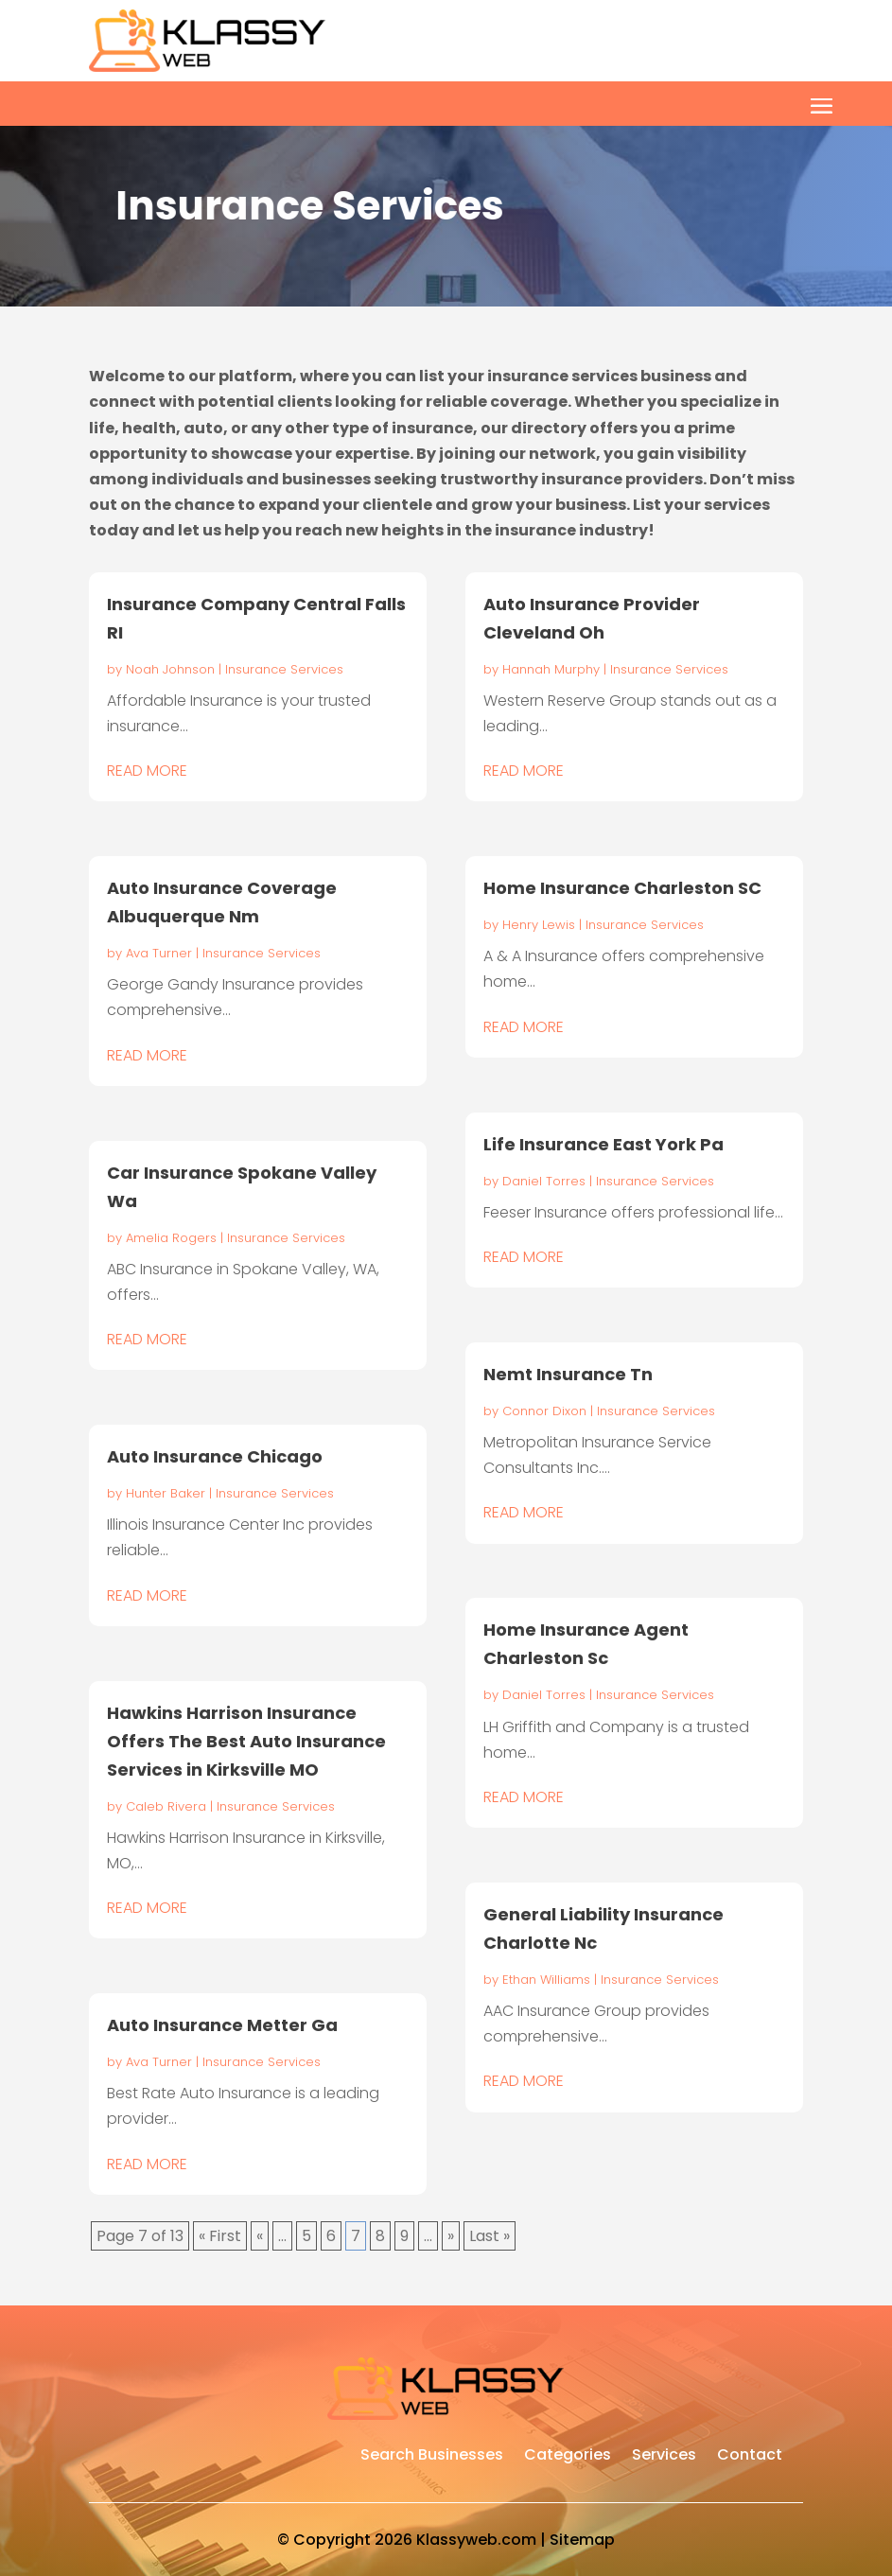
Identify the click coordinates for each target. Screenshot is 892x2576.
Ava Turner (159, 953)
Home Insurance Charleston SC (622, 888)
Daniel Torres (544, 1181)
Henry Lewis (538, 925)
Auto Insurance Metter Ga (222, 2025)
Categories (567, 2456)
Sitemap (582, 2539)
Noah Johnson (170, 669)
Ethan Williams (546, 1980)
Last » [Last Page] (489, 2236)
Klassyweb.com (476, 2539)
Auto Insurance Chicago (215, 1456)
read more (147, 770)
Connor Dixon (544, 1411)
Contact (749, 2456)
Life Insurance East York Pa (603, 1144)
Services (664, 2456)
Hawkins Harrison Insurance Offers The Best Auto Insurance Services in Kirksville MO (246, 1741)
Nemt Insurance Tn (568, 1374)
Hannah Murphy (551, 669)
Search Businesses (431, 2456)
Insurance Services (284, 669)
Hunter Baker (165, 1493)
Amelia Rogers (171, 1238)
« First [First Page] (220, 2236)
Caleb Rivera (166, 1806)
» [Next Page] (450, 2236)
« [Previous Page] (259, 2236)
